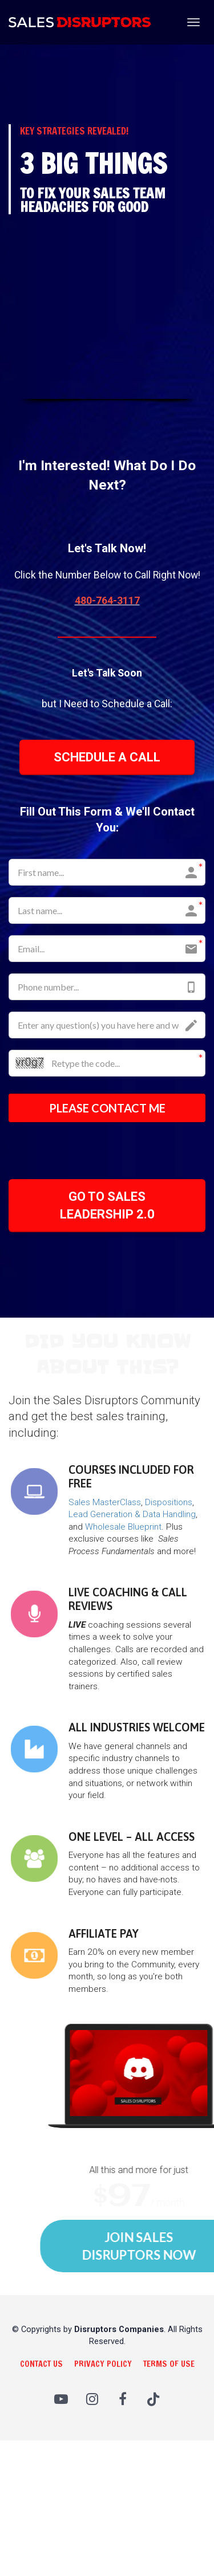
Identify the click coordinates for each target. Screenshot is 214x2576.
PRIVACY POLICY (103, 2364)
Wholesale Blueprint (123, 1527)
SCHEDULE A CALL (107, 757)
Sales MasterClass (104, 1502)
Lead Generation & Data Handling (132, 1514)
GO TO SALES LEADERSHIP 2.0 (107, 1205)
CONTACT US (41, 2364)
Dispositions (168, 1502)
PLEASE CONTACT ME (107, 1108)
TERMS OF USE (169, 2364)
